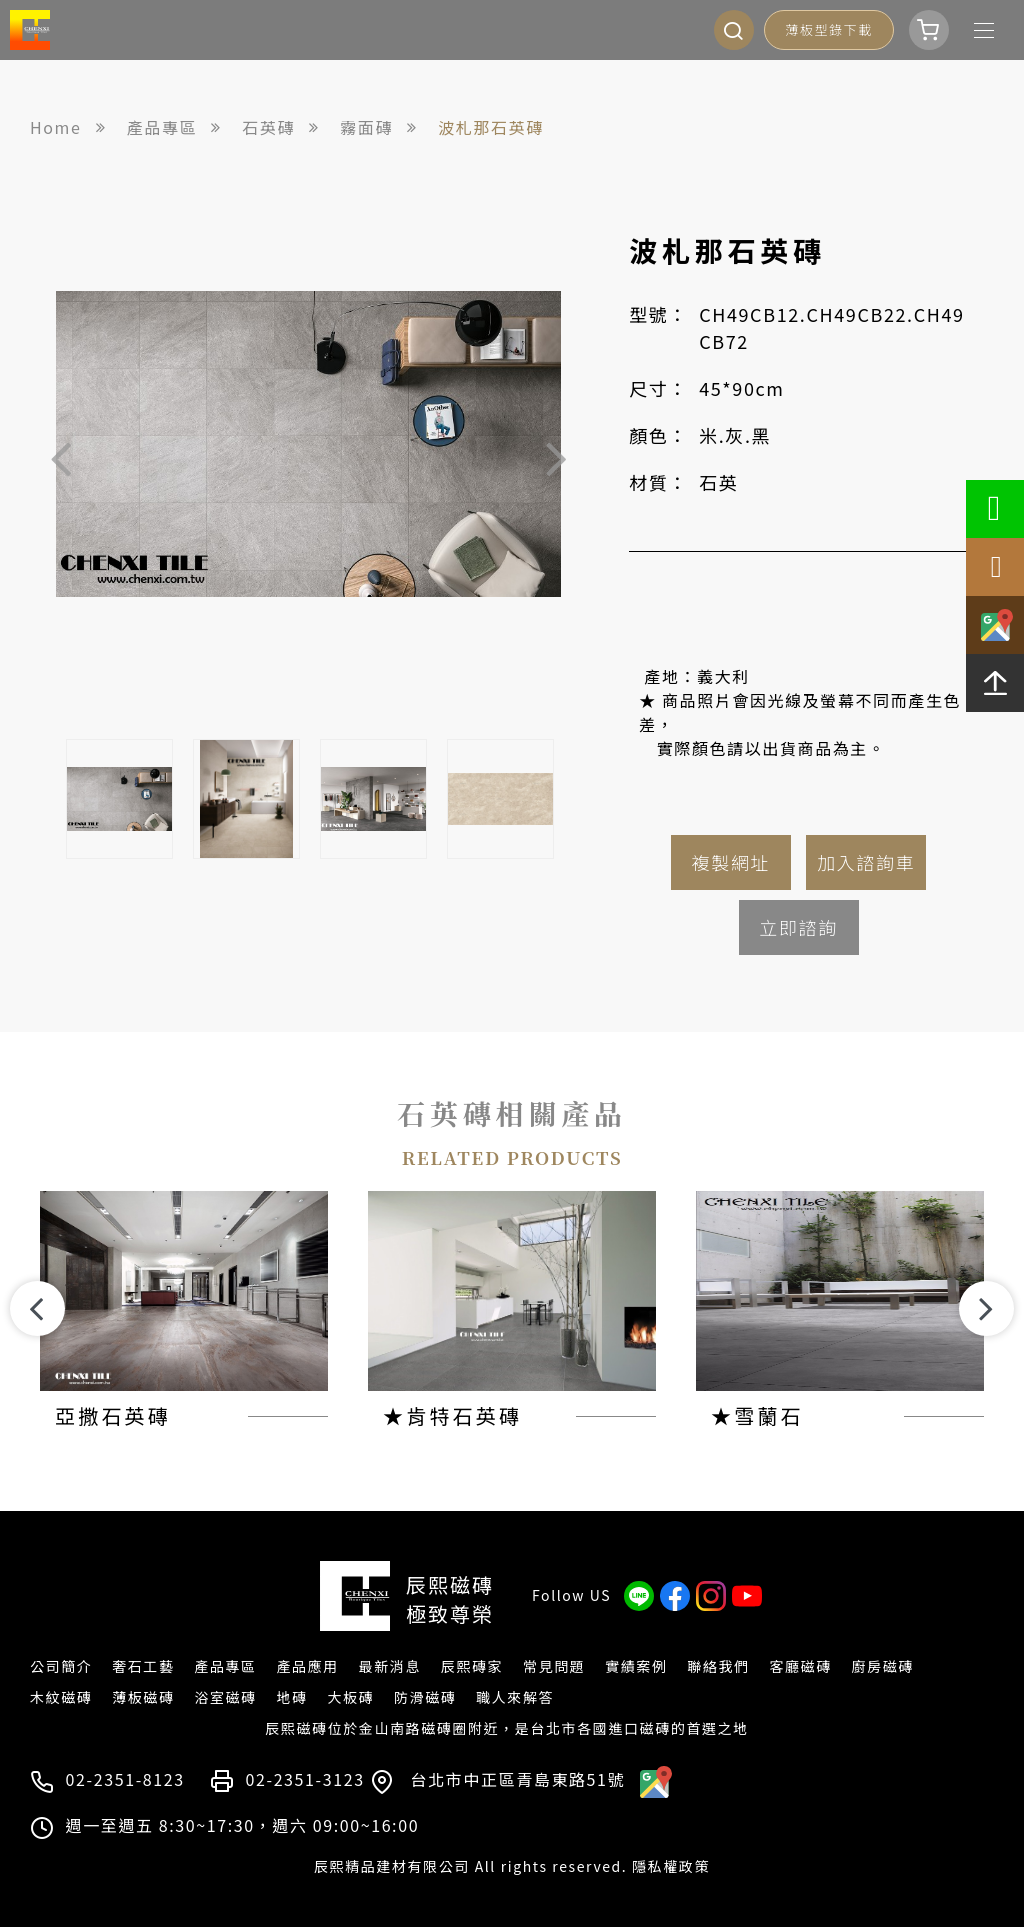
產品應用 (307, 1666)
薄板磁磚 (143, 1697)
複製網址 (731, 862)
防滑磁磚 (425, 1697)
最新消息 (390, 1666)
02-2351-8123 (125, 1779)
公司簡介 (61, 1666)
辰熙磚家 (472, 1666)
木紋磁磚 (61, 1697)
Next (556, 457)
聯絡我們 (718, 1666)
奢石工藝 (143, 1666)
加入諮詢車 (866, 862)
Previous (61, 457)
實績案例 (636, 1666)
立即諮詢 (798, 927)
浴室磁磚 (225, 1697)
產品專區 (225, 1666)
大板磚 (350, 1697)
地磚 (291, 1697)
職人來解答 (515, 1697)
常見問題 (554, 1666)
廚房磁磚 (883, 1666)
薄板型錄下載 (829, 29)
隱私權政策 (671, 1866)
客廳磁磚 (800, 1666)
